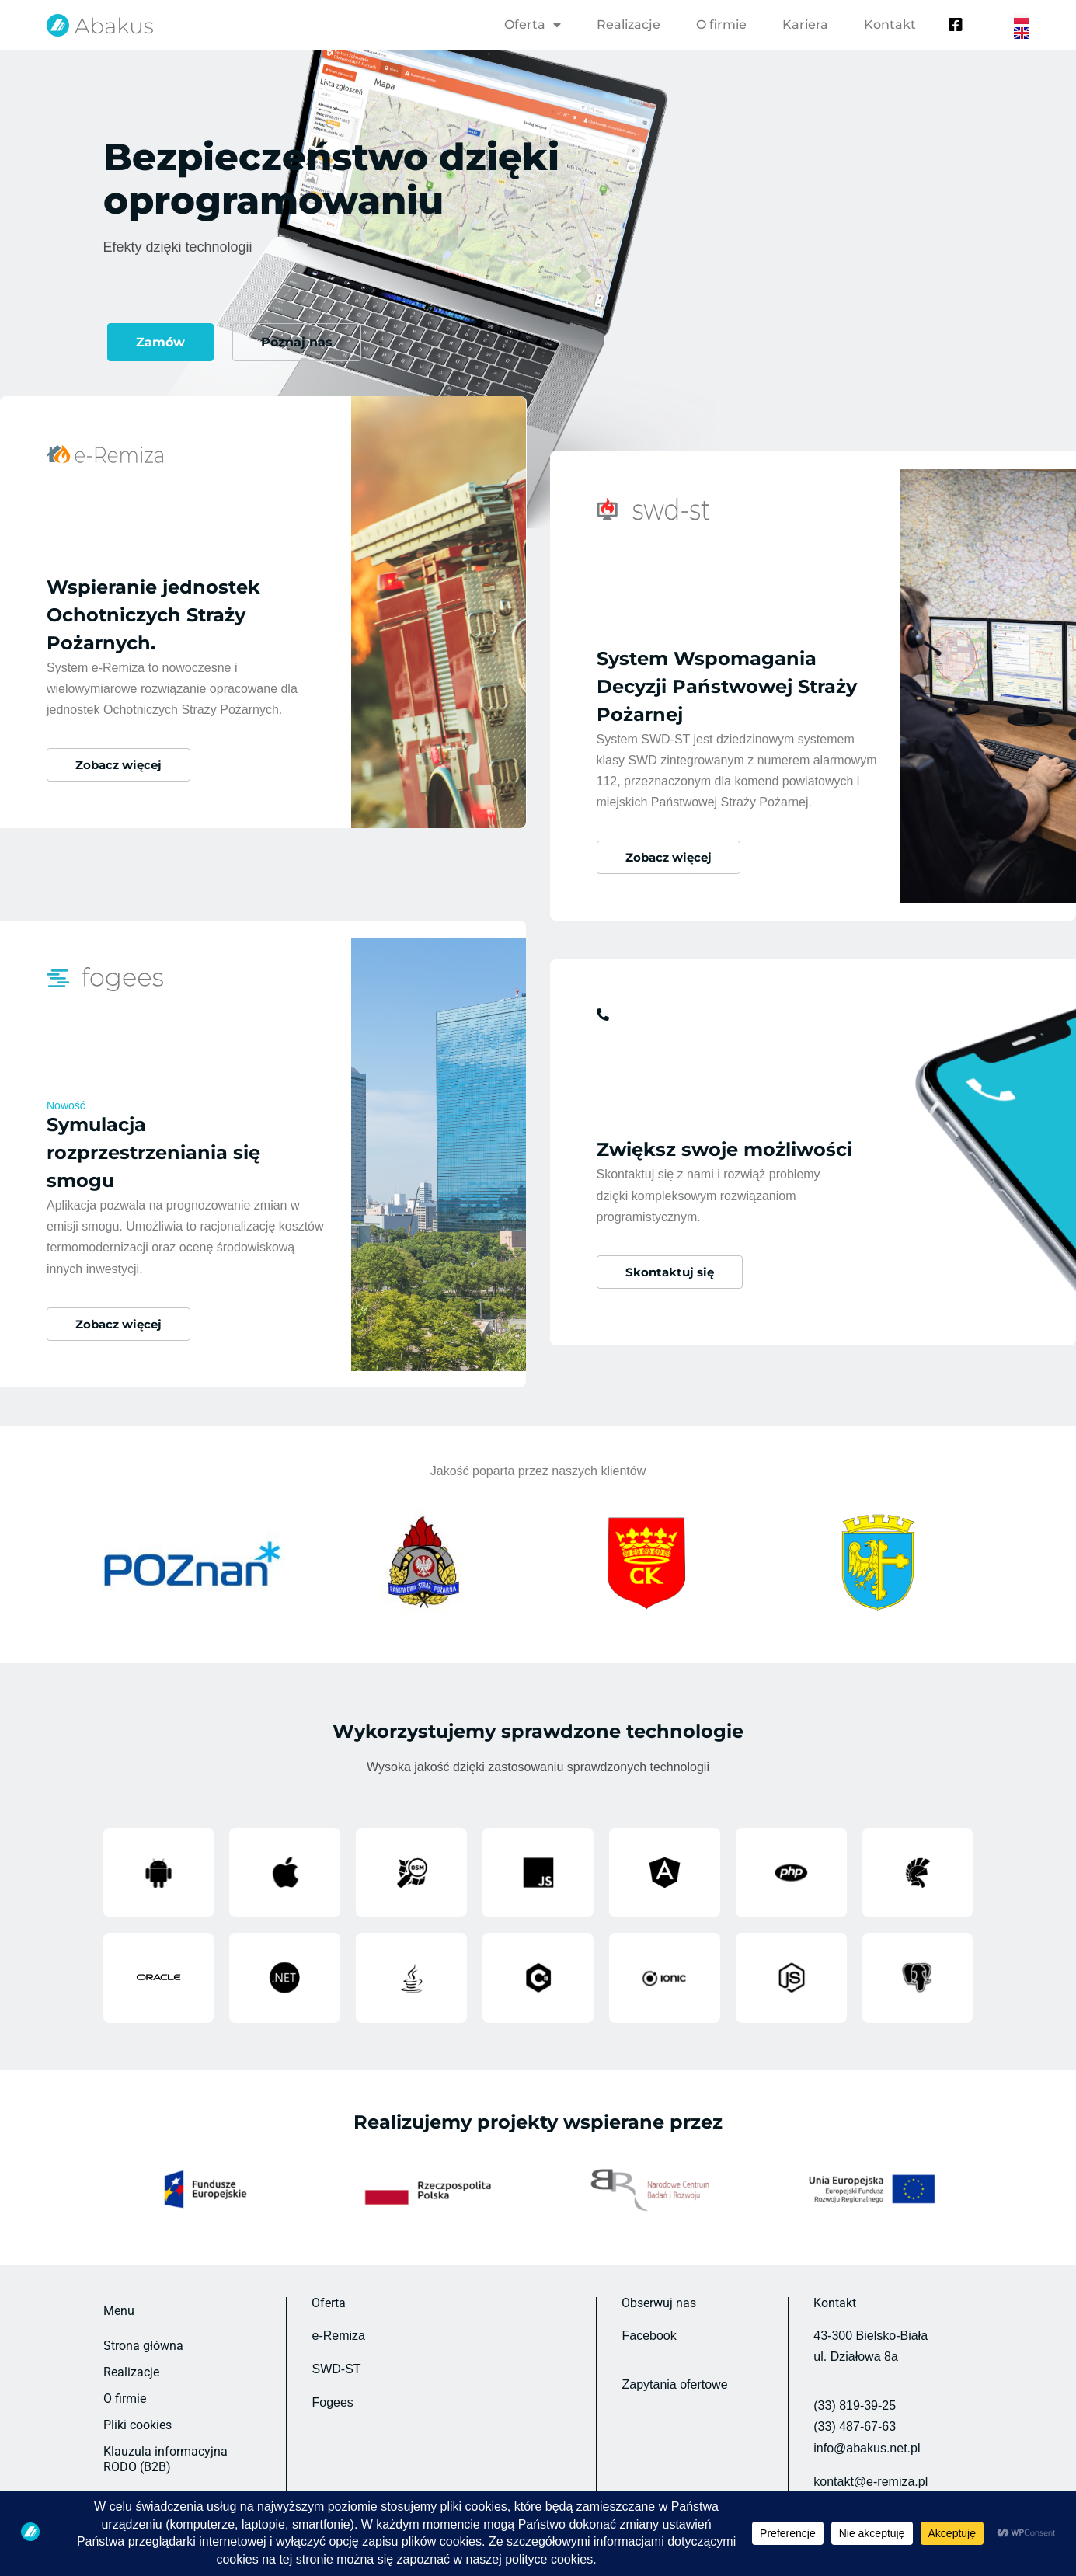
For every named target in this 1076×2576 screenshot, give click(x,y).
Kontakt (890, 24)
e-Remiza (338, 2311)
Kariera (805, 24)
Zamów (160, 342)
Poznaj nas (297, 342)
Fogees (332, 2378)
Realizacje (628, 24)
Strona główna (143, 2321)
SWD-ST (336, 2344)
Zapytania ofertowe (674, 2360)
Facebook (649, 2311)
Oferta (532, 25)
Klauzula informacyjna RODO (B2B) (165, 2435)
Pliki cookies (137, 2400)
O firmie (721, 24)
